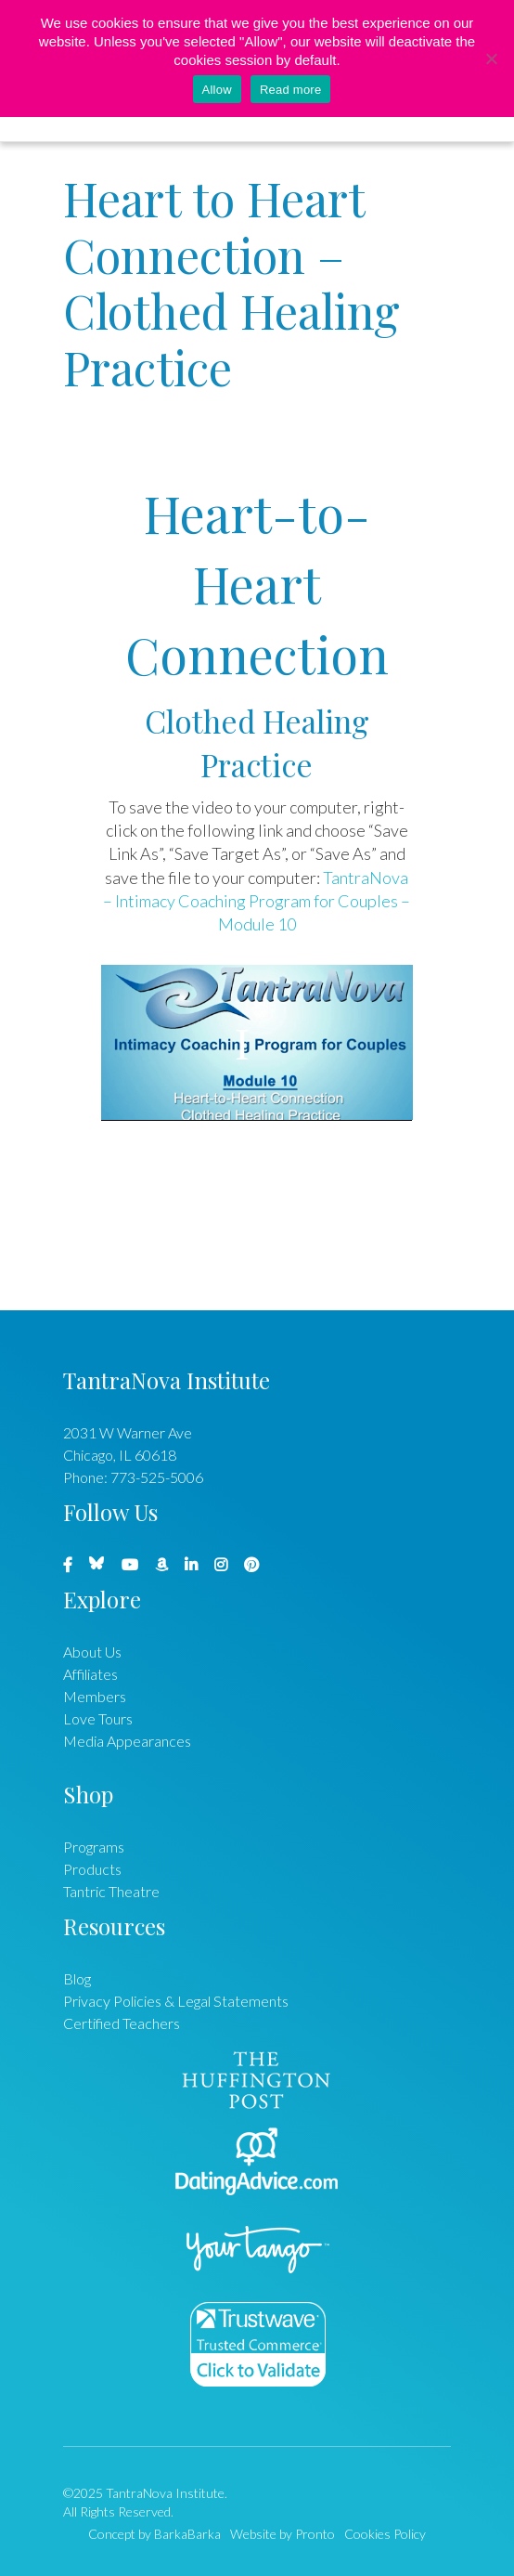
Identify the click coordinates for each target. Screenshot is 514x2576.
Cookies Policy (385, 2534)
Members (94, 1696)
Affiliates (90, 1674)
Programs (93, 1846)
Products (92, 1869)
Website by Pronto (282, 2534)
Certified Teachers (121, 2023)
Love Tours (98, 1718)
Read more (291, 90)
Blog (77, 1978)
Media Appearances (127, 1741)
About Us (92, 1651)
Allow (217, 90)
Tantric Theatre (111, 1891)
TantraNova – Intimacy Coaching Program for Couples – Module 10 (256, 901)
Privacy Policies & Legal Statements (176, 2001)
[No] (491, 58)
